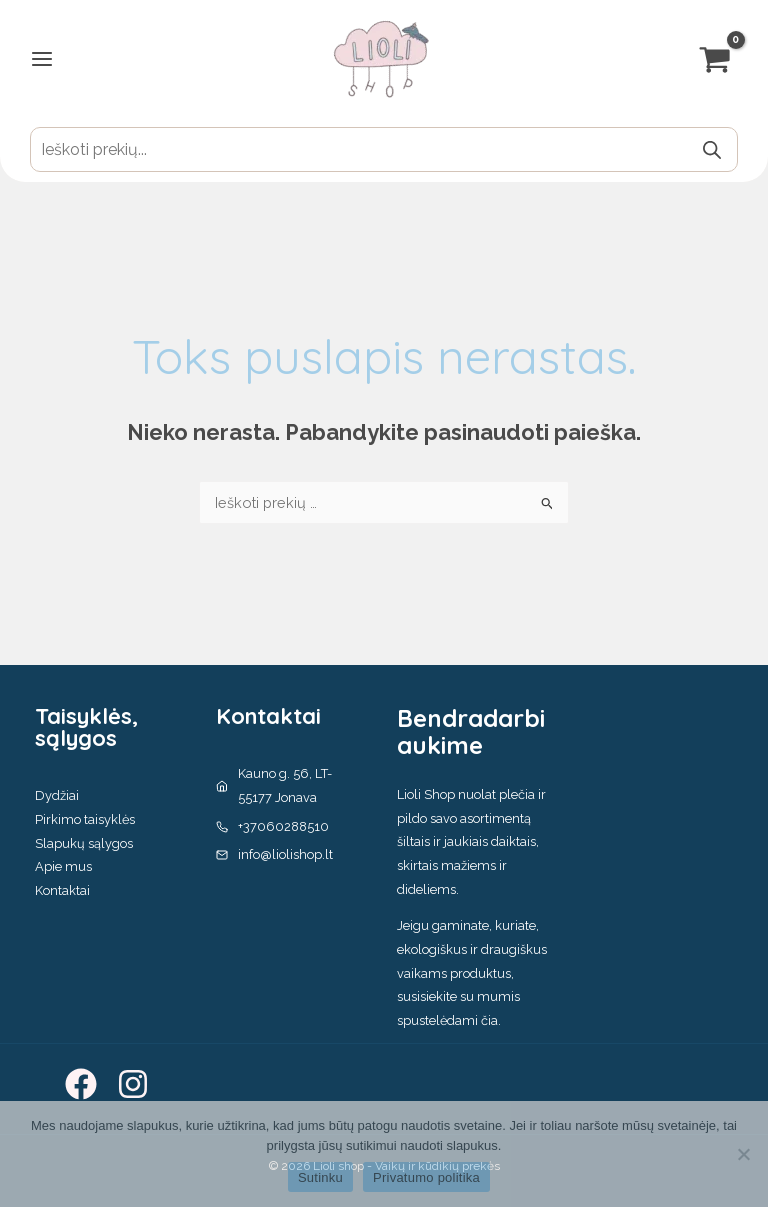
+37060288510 (283, 826)
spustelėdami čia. (449, 1020)
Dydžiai (57, 795)
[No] (743, 1154)
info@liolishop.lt (285, 854)
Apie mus (63, 866)
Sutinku (320, 1177)
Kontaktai (62, 890)
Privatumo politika (426, 1177)
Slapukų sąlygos (84, 843)
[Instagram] (133, 1084)
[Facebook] (81, 1084)
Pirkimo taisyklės (85, 819)
